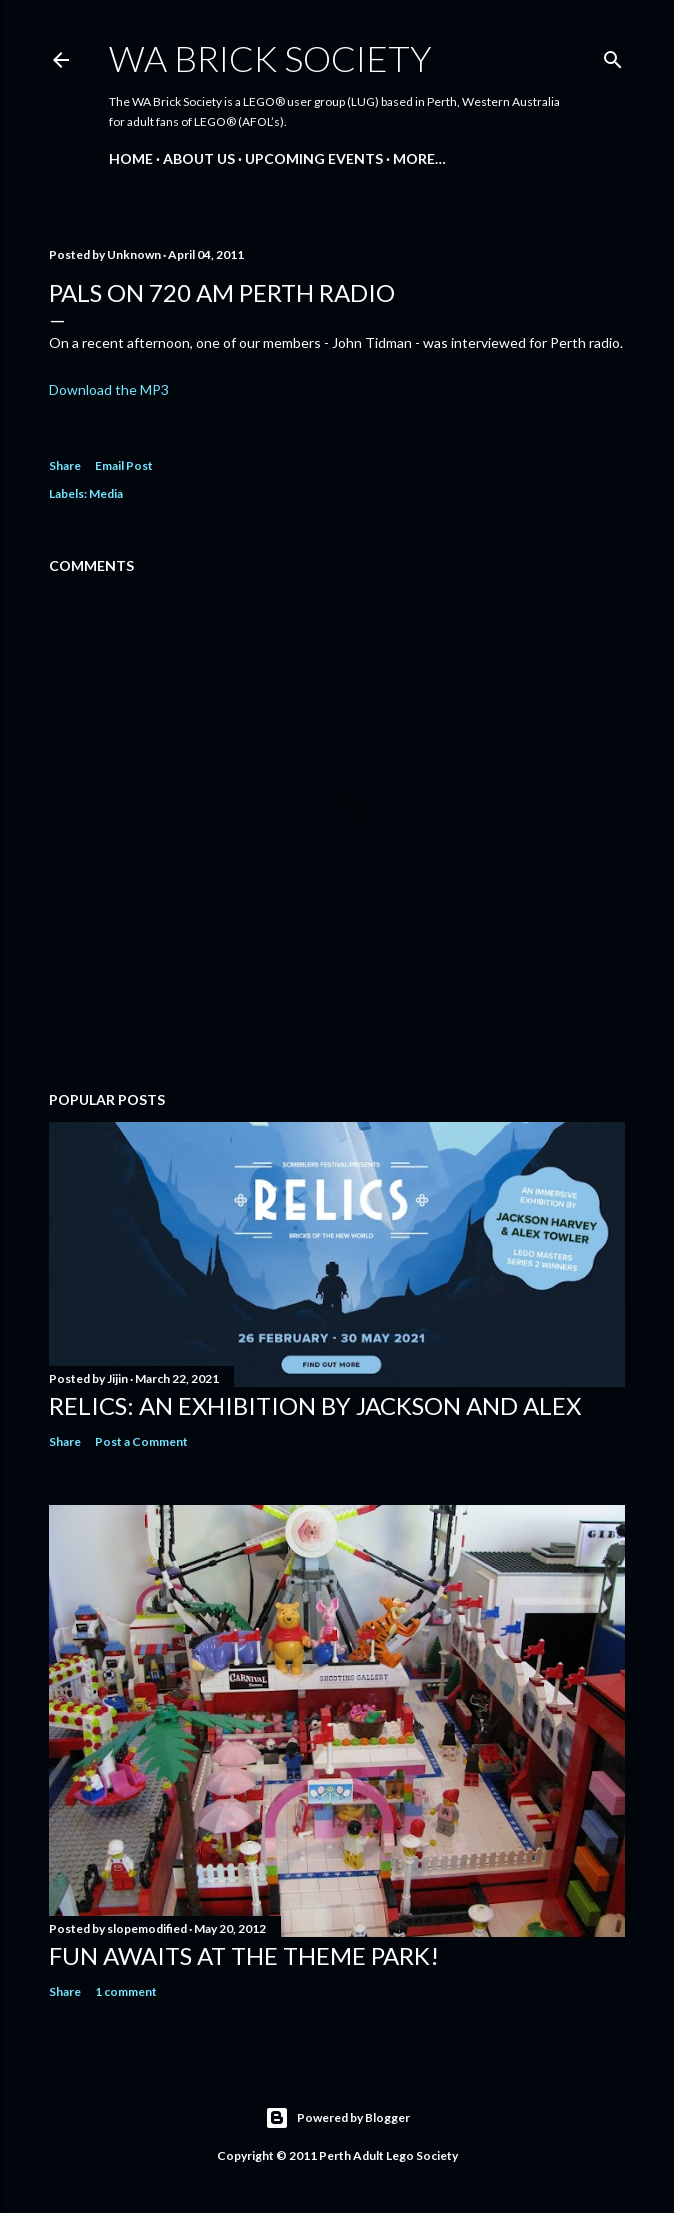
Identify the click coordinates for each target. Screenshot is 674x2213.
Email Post (124, 465)
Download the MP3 (109, 389)
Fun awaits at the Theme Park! (244, 1955)
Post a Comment (141, 1441)
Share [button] (65, 465)
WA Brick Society (270, 58)
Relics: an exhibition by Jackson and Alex (315, 1405)
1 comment (126, 1991)
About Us (199, 158)
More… (419, 158)
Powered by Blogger (337, 2118)
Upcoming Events (314, 158)
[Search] (613, 55)
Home (131, 158)
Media (106, 493)
